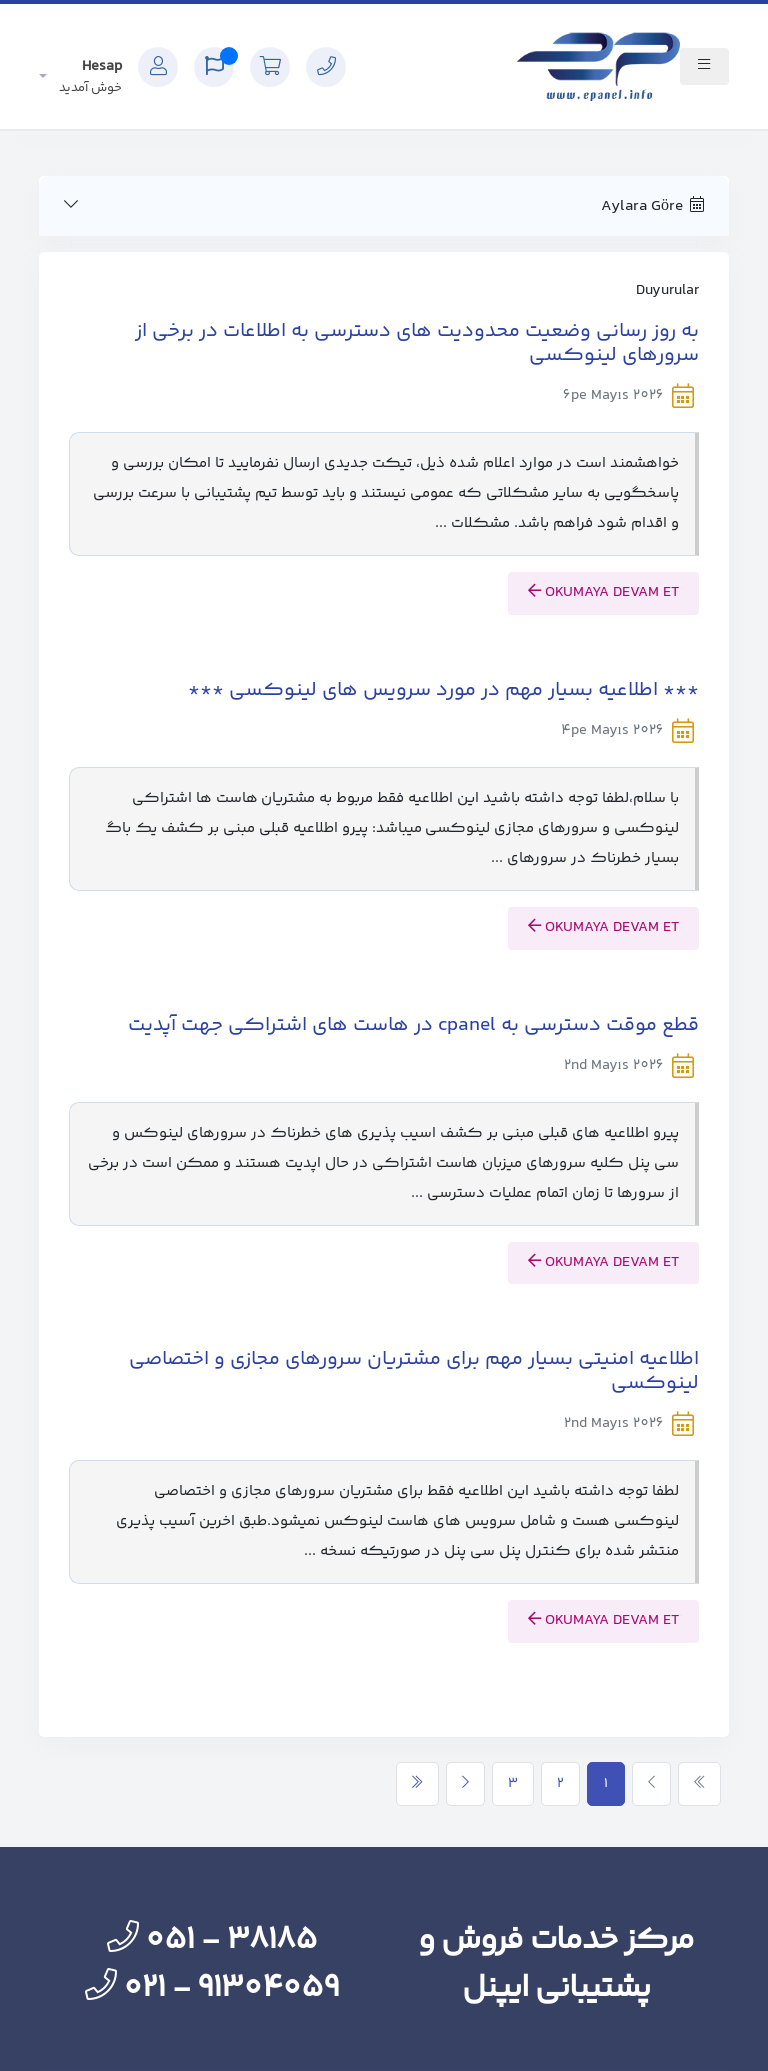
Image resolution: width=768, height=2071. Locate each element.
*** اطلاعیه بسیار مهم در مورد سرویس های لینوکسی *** (443, 690)
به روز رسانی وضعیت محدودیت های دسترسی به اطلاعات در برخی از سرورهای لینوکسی (417, 343)
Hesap (90, 76)
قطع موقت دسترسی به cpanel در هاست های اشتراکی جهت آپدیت (413, 1025)
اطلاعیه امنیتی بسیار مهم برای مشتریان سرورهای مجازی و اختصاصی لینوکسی (414, 1371)
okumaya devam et (603, 592)
